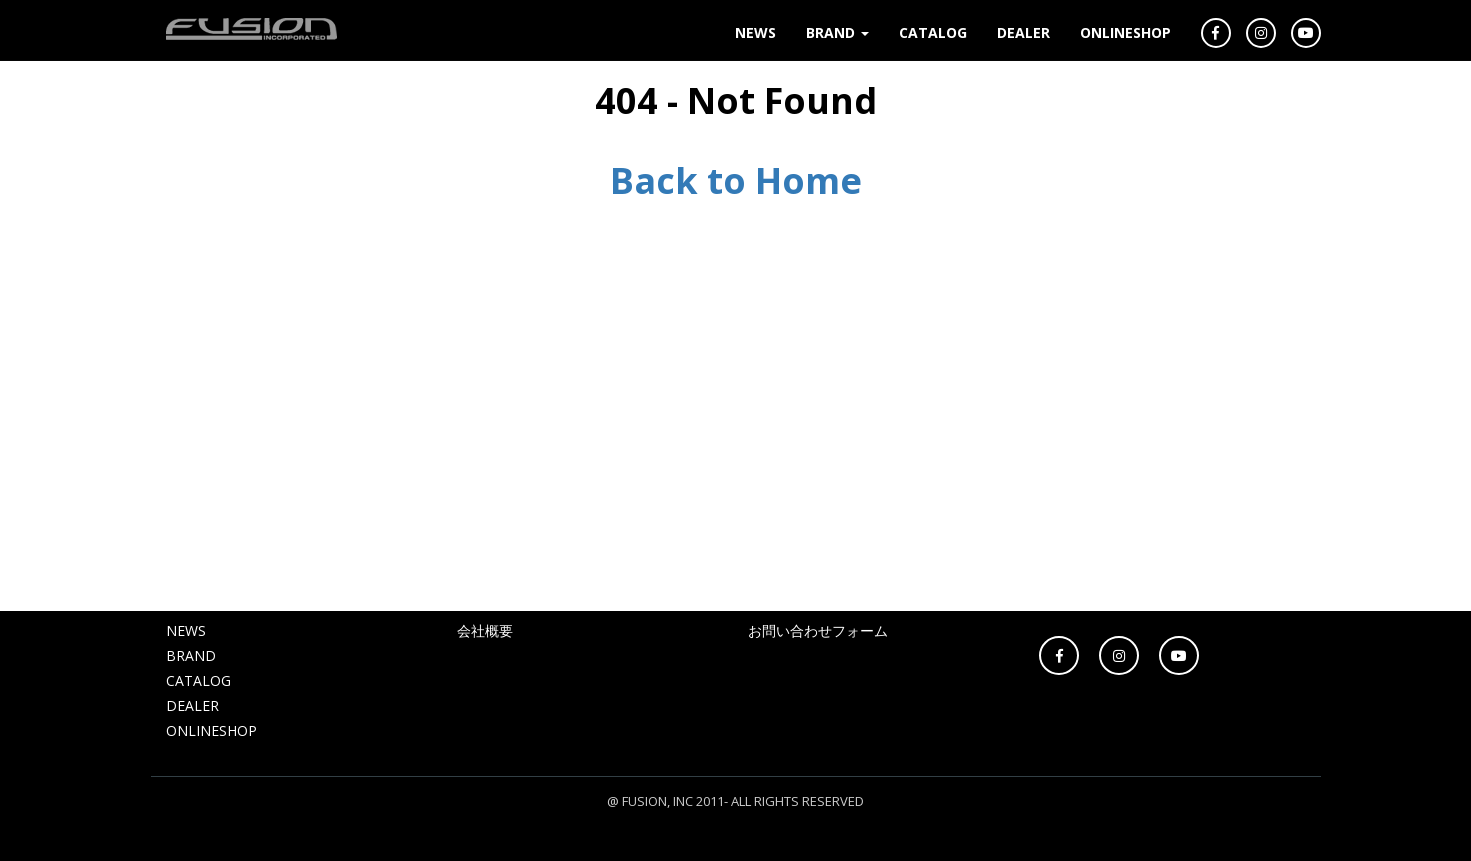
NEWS (755, 32)
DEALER (1023, 32)
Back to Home (736, 180)
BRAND (837, 32)
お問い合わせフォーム (818, 630)
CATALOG (933, 32)
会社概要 (485, 630)
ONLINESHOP (1125, 32)
